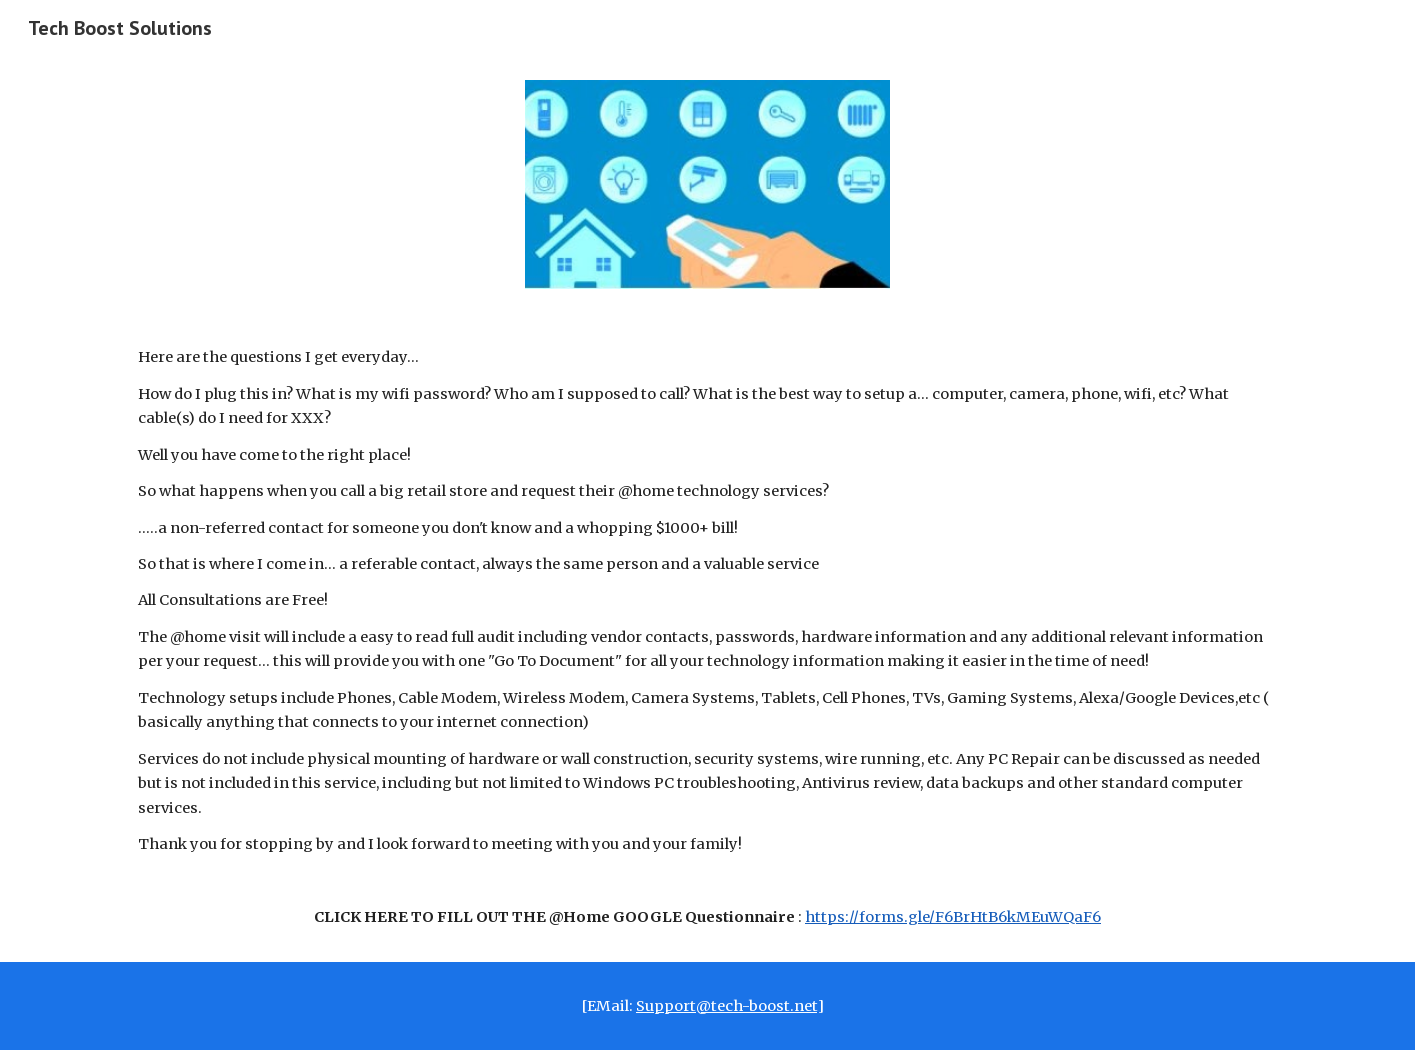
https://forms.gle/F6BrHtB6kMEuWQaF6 (953, 917)
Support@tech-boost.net (726, 1006)
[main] (707, 637)
